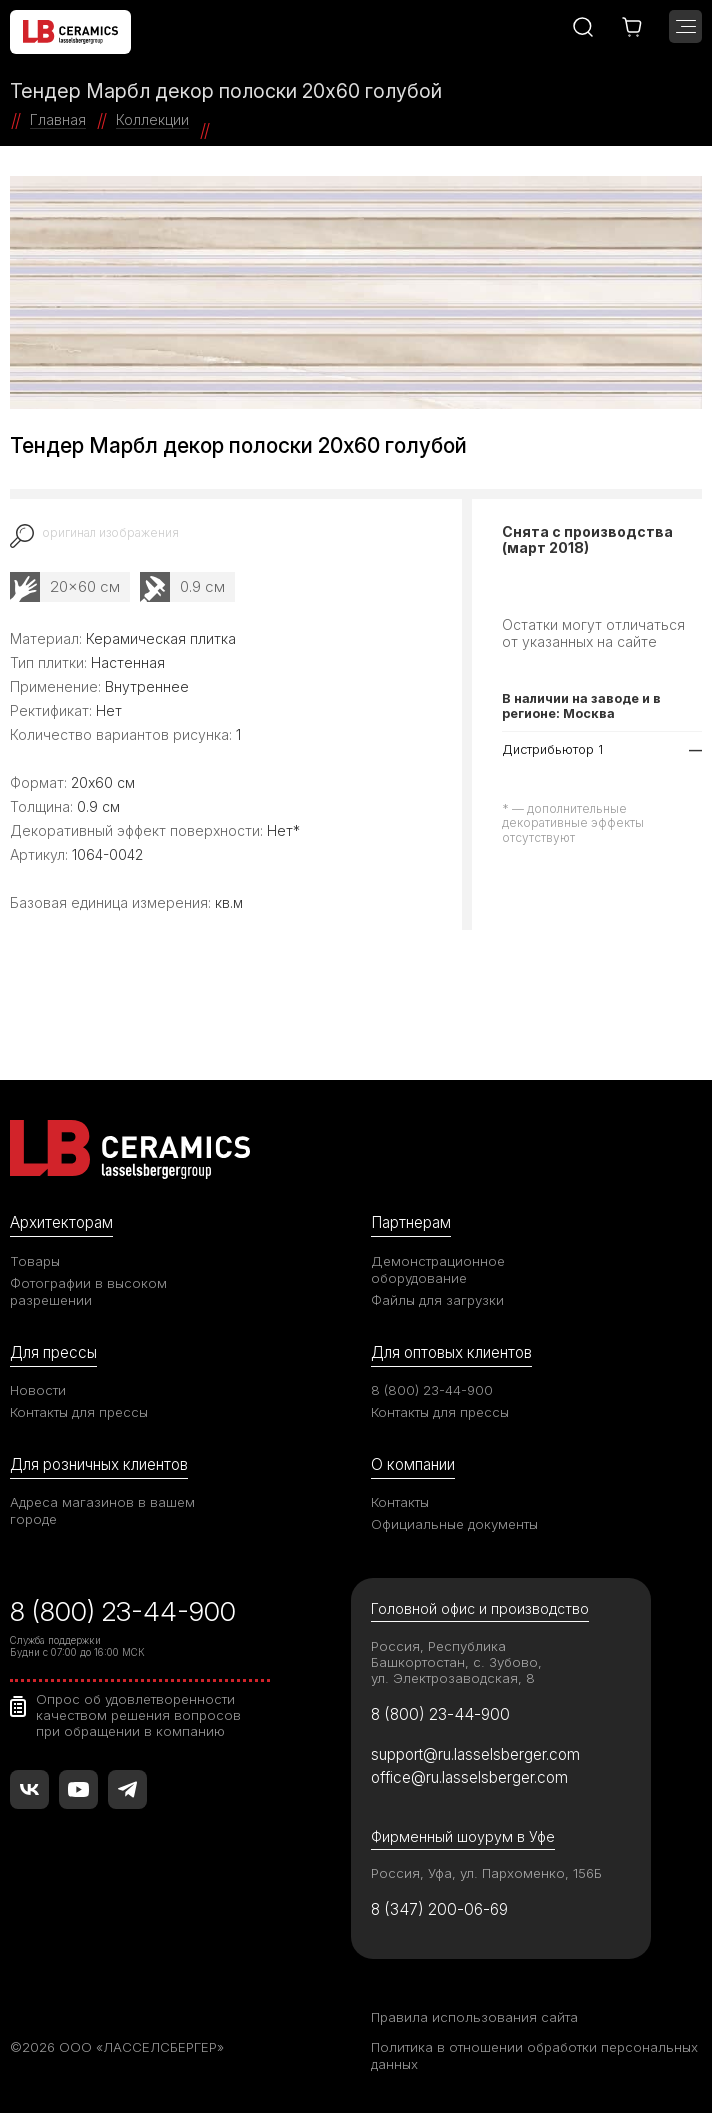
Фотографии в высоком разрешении (88, 1291)
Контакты (400, 1502)
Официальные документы (454, 1524)
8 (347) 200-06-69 (439, 1909)
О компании (413, 1464)
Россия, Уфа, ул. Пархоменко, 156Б (486, 1873)
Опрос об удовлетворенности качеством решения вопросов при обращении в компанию (138, 1715)
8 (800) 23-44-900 (432, 1390)
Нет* (283, 830)
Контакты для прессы (79, 1412)
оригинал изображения (110, 533)
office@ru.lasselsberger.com (469, 1777)
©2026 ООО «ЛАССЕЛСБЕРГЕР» (117, 2047)
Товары (35, 1261)
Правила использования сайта (474, 2017)
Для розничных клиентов (99, 1464)
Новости (38, 1390)
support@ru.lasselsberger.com (475, 1754)
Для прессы (53, 1352)
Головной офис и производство (480, 1608)
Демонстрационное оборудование (438, 1269)
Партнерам (411, 1222)
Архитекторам (61, 1222)
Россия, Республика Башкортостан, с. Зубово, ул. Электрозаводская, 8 (456, 1662)
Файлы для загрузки (437, 1300)
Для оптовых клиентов (451, 1352)
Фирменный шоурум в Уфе (463, 1836)
